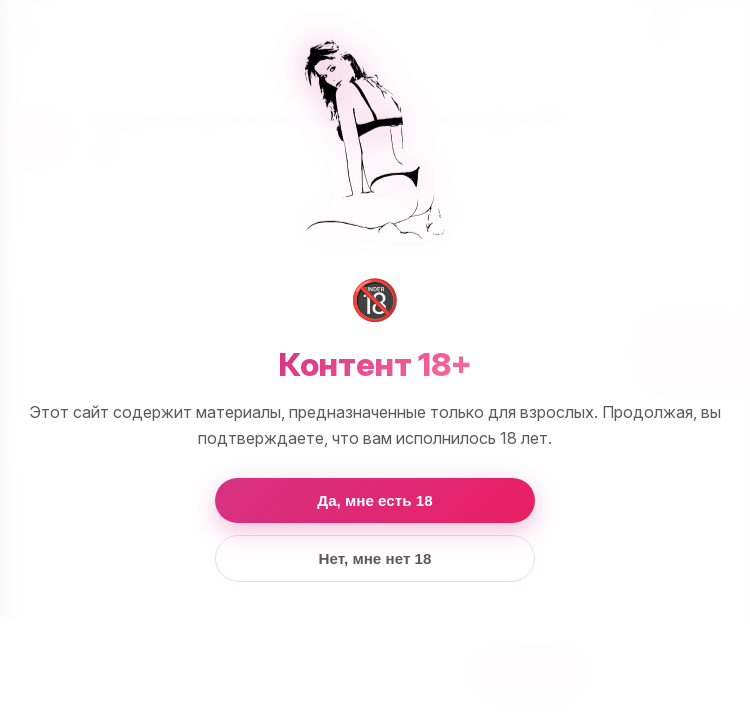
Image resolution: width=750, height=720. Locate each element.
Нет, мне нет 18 (375, 558)
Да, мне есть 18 (374, 500)
